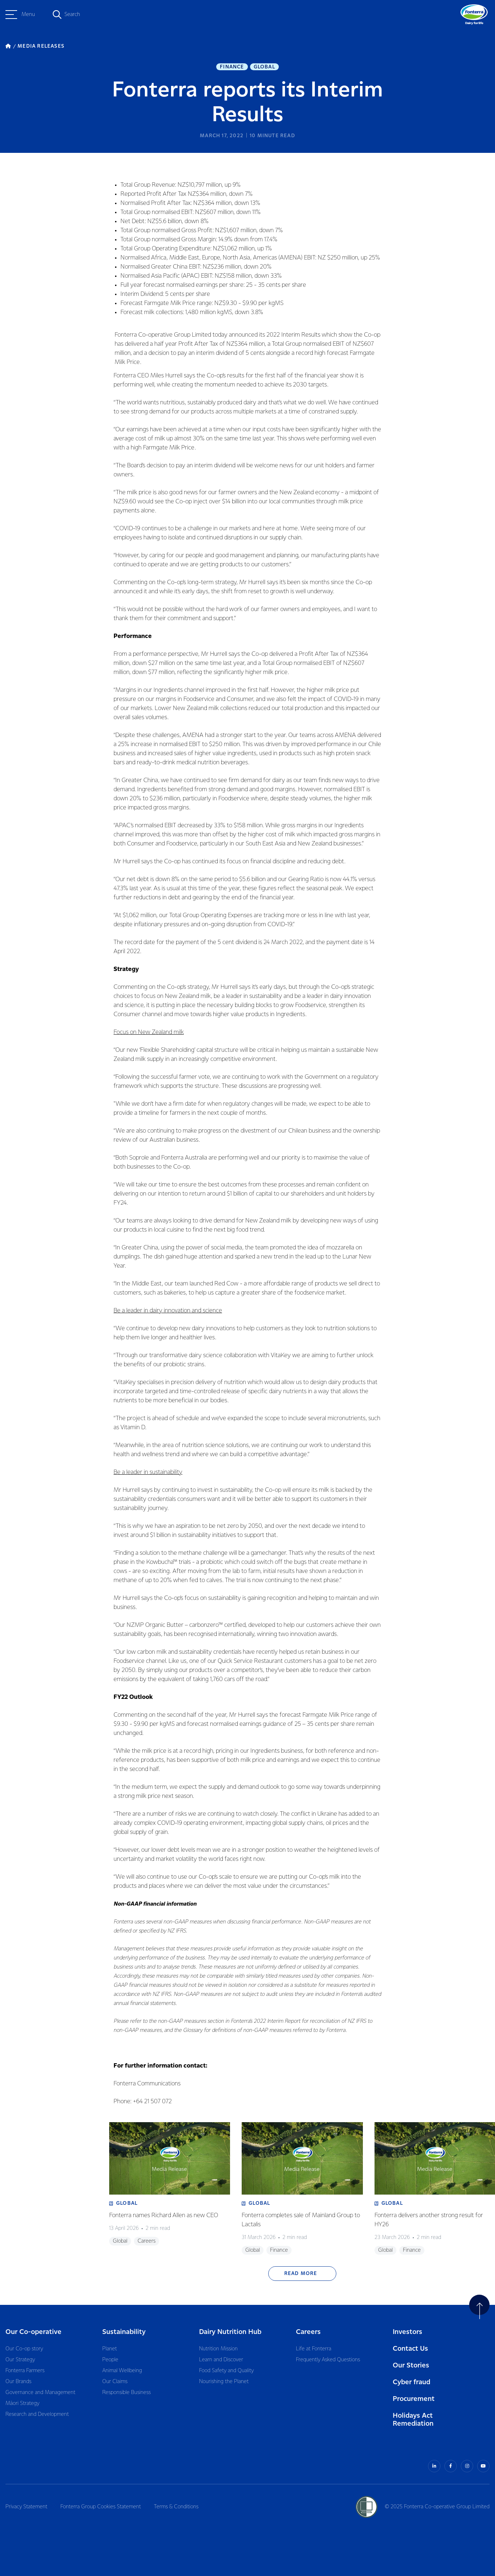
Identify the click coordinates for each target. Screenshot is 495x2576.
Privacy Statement (26, 2506)
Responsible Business (126, 2392)
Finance (232, 67)
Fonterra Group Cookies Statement (100, 2506)
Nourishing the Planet (224, 2381)
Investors (407, 2332)
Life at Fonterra (313, 2348)
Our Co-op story (24, 2348)
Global (264, 67)
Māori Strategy (22, 2403)
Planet (109, 2348)
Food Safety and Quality (226, 2370)
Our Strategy (20, 2359)
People (110, 2359)
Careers (308, 2332)
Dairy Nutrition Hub (230, 2332)
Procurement (414, 2398)
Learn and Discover (221, 2359)
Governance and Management (40, 2392)
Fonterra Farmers (24, 2370)
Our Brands (18, 2381)
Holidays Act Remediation (413, 2419)
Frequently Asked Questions (328, 2359)
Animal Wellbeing (122, 2370)
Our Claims (114, 2381)
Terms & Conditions (176, 2506)
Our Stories (411, 2365)
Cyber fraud (411, 2382)
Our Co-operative (33, 2332)
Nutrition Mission (218, 2348)
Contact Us (410, 2348)
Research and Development (37, 2414)
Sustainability (124, 2332)
